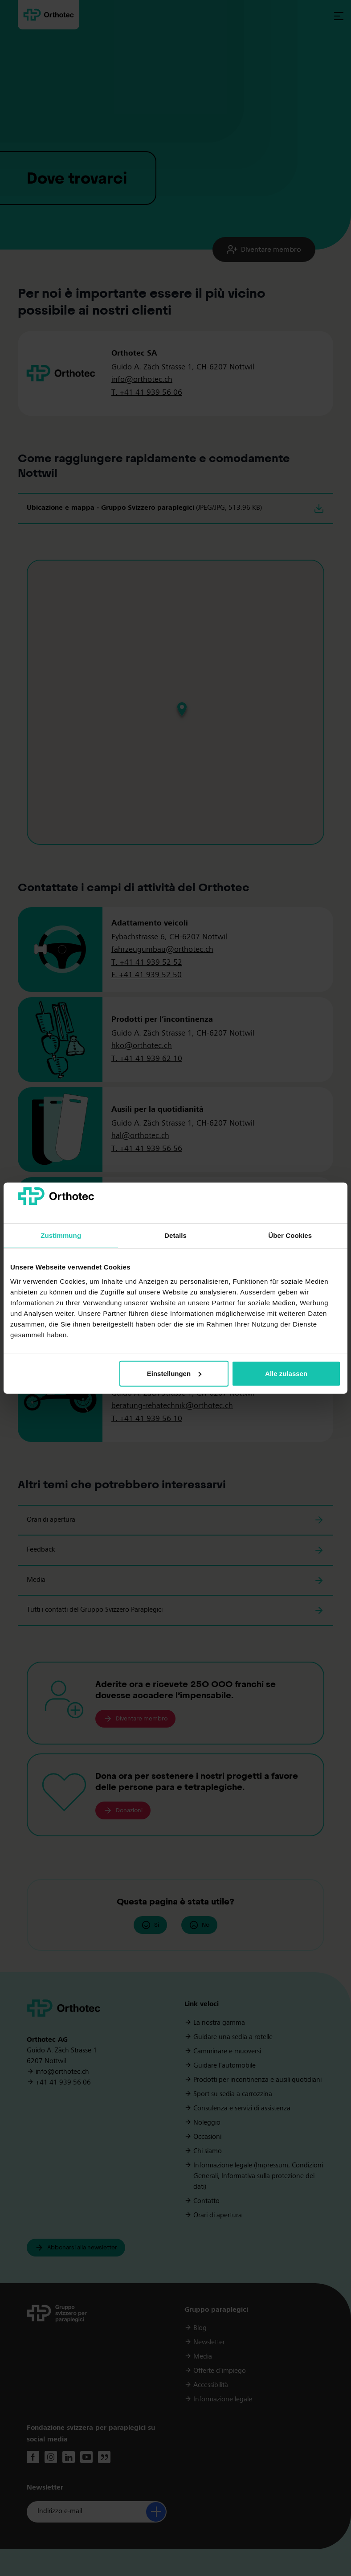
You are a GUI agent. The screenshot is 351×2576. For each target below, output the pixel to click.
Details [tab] (175, 1235)
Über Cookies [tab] (290, 1235)
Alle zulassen (286, 1373)
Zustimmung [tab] (61, 1235)
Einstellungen (174, 1373)
